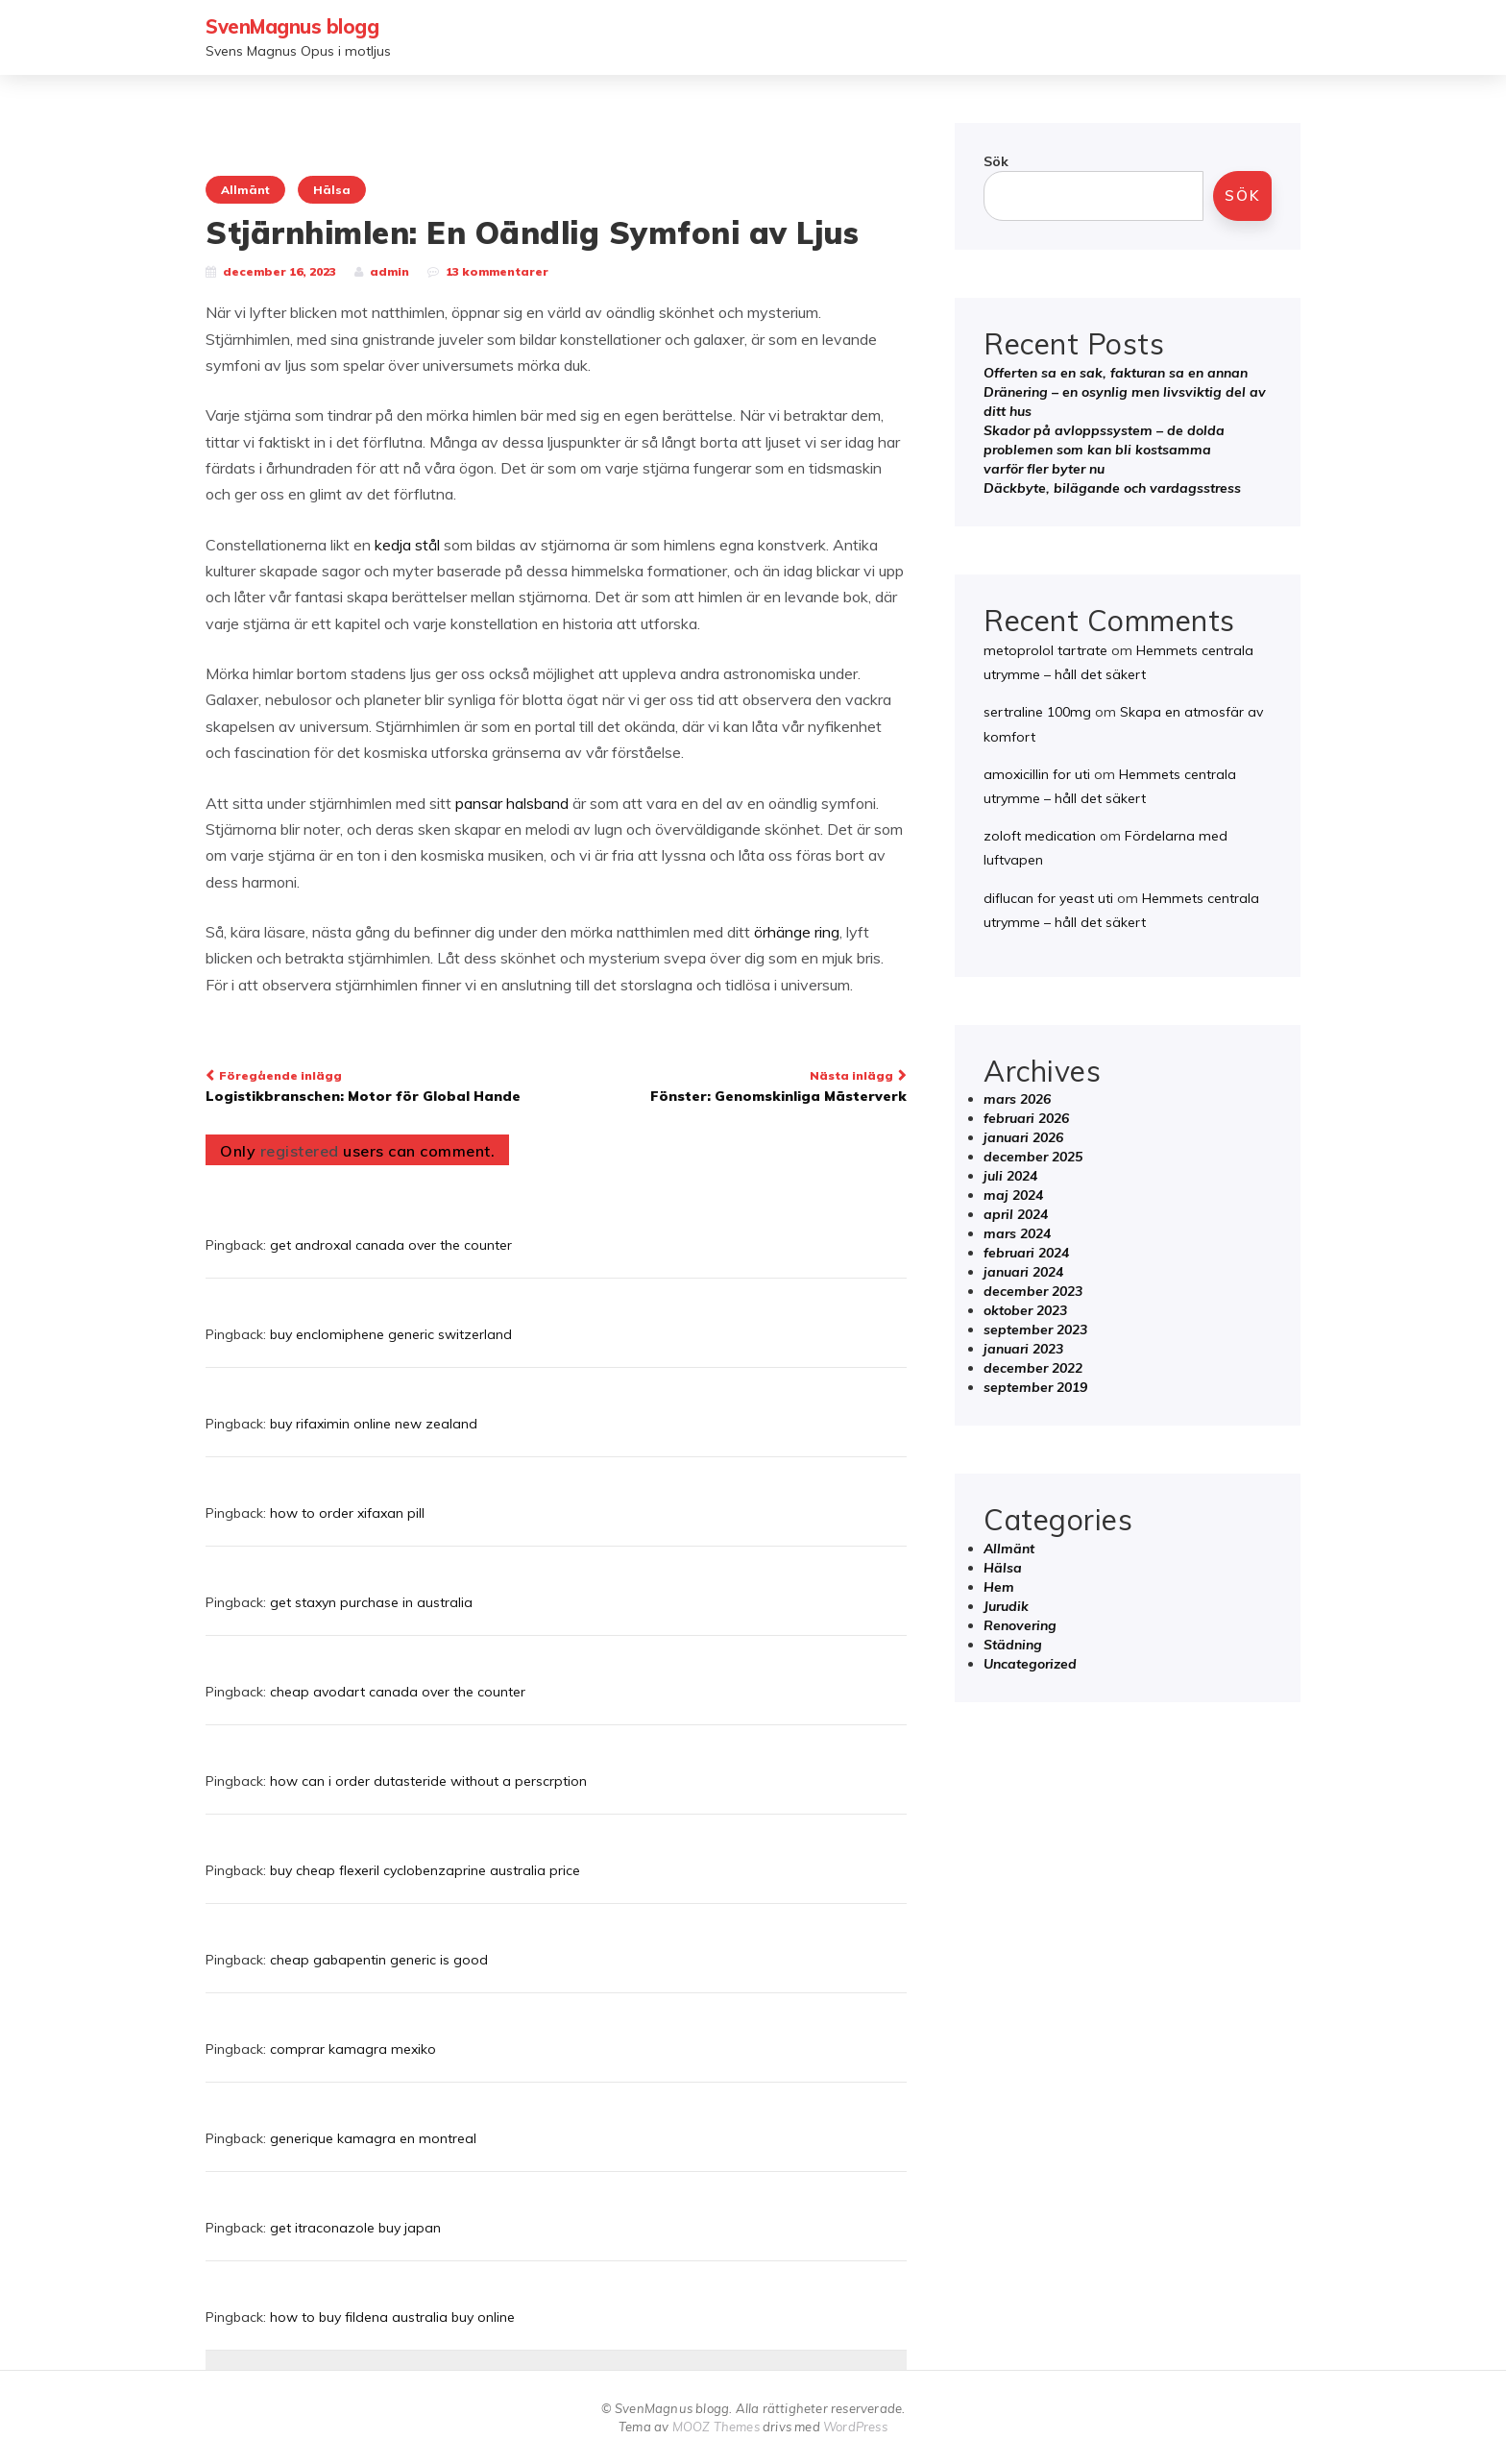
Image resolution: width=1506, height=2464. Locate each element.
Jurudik (1006, 1606)
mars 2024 (1017, 1233)
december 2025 (1033, 1156)
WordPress (855, 2426)
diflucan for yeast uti (1048, 898)
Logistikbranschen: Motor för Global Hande (374, 1085)
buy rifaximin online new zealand (373, 1423)
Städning (1013, 1644)
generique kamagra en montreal (373, 2138)
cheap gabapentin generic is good (379, 1959)
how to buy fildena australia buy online (392, 2317)
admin (389, 271)
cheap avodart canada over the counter (397, 1691)
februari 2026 (1026, 1118)
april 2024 (1016, 1214)
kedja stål (407, 544)
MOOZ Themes (716, 2426)
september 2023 (1035, 1329)
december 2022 (1033, 1368)
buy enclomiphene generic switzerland (391, 1334)
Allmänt (245, 190)
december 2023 (1033, 1291)
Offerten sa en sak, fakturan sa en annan (1116, 372)
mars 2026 (1017, 1099)
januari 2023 (1023, 1348)
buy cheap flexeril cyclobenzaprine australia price (425, 1870)
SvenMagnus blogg (292, 26)
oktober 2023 (1025, 1310)
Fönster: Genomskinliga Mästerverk (739, 1085)
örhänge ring (796, 931)
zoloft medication (1040, 835)
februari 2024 (1026, 1252)
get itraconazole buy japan (355, 2227)
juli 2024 (1010, 1175)
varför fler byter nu (1044, 468)
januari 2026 (1023, 1137)
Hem (999, 1587)
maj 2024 (1013, 1195)
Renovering (1020, 1625)
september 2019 (1035, 1387)
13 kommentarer (497, 271)
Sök (996, 161)
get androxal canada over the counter (391, 1245)
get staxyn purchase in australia (371, 1602)
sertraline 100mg (1037, 711)
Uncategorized (1030, 1663)
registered (302, 1150)
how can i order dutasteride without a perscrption (428, 1781)
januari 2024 (1023, 1272)
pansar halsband (512, 803)
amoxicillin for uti (1037, 774)
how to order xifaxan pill (347, 1513)
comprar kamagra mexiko (353, 2049)
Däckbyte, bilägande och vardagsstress (1112, 488)
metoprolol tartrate (1045, 650)
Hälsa (332, 190)
